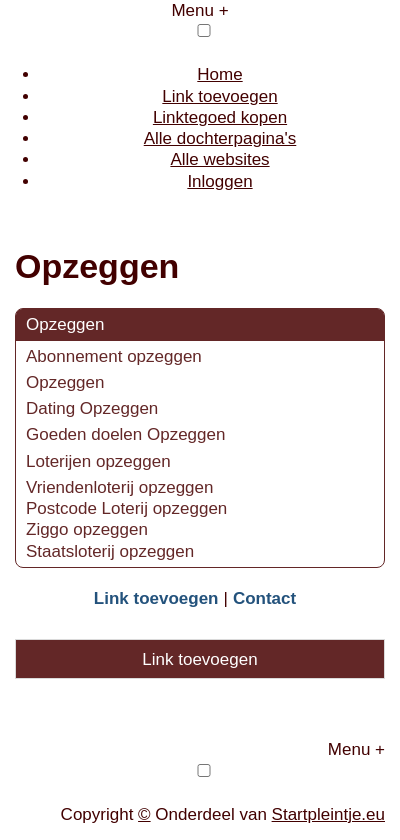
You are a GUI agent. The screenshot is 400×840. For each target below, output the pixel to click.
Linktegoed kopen (220, 117)
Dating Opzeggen (92, 408)
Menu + (199, 10)
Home (219, 74)
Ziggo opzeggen (87, 529)
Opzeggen (65, 324)
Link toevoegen (219, 96)
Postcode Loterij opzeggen (126, 508)
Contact (264, 598)
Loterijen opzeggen (98, 461)
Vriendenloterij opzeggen (119, 487)
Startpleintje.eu (328, 814)
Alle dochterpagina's (220, 138)
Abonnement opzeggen (116, 356)
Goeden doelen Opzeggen (125, 434)
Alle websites (219, 159)
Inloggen (219, 181)
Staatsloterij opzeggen (110, 551)
